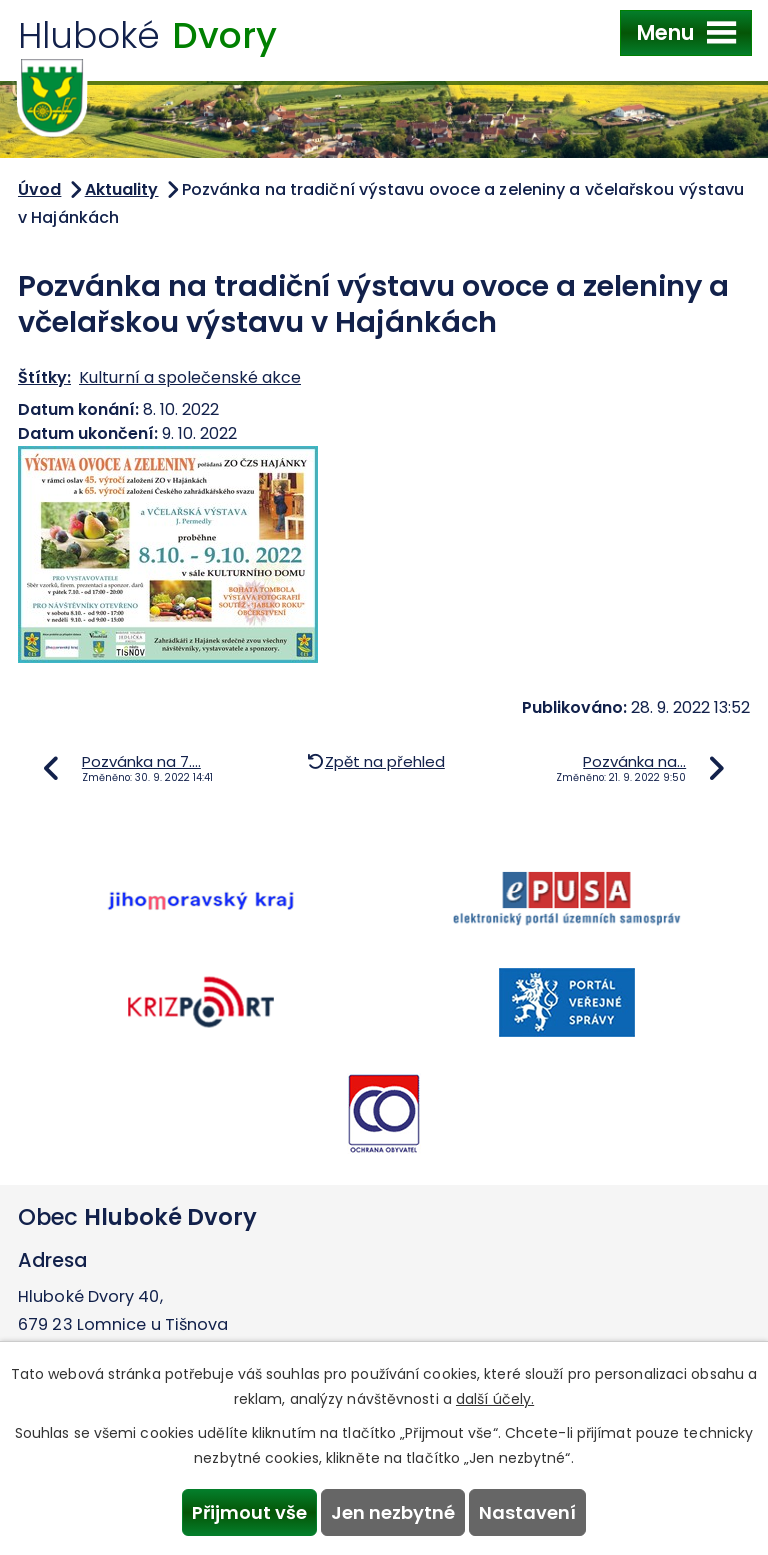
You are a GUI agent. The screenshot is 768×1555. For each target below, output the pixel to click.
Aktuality (122, 189)
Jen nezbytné (393, 1512)
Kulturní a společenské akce (190, 377)
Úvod (39, 189)
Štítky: (44, 377)
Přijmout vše (249, 1512)
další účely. (495, 1399)
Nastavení (527, 1512)
